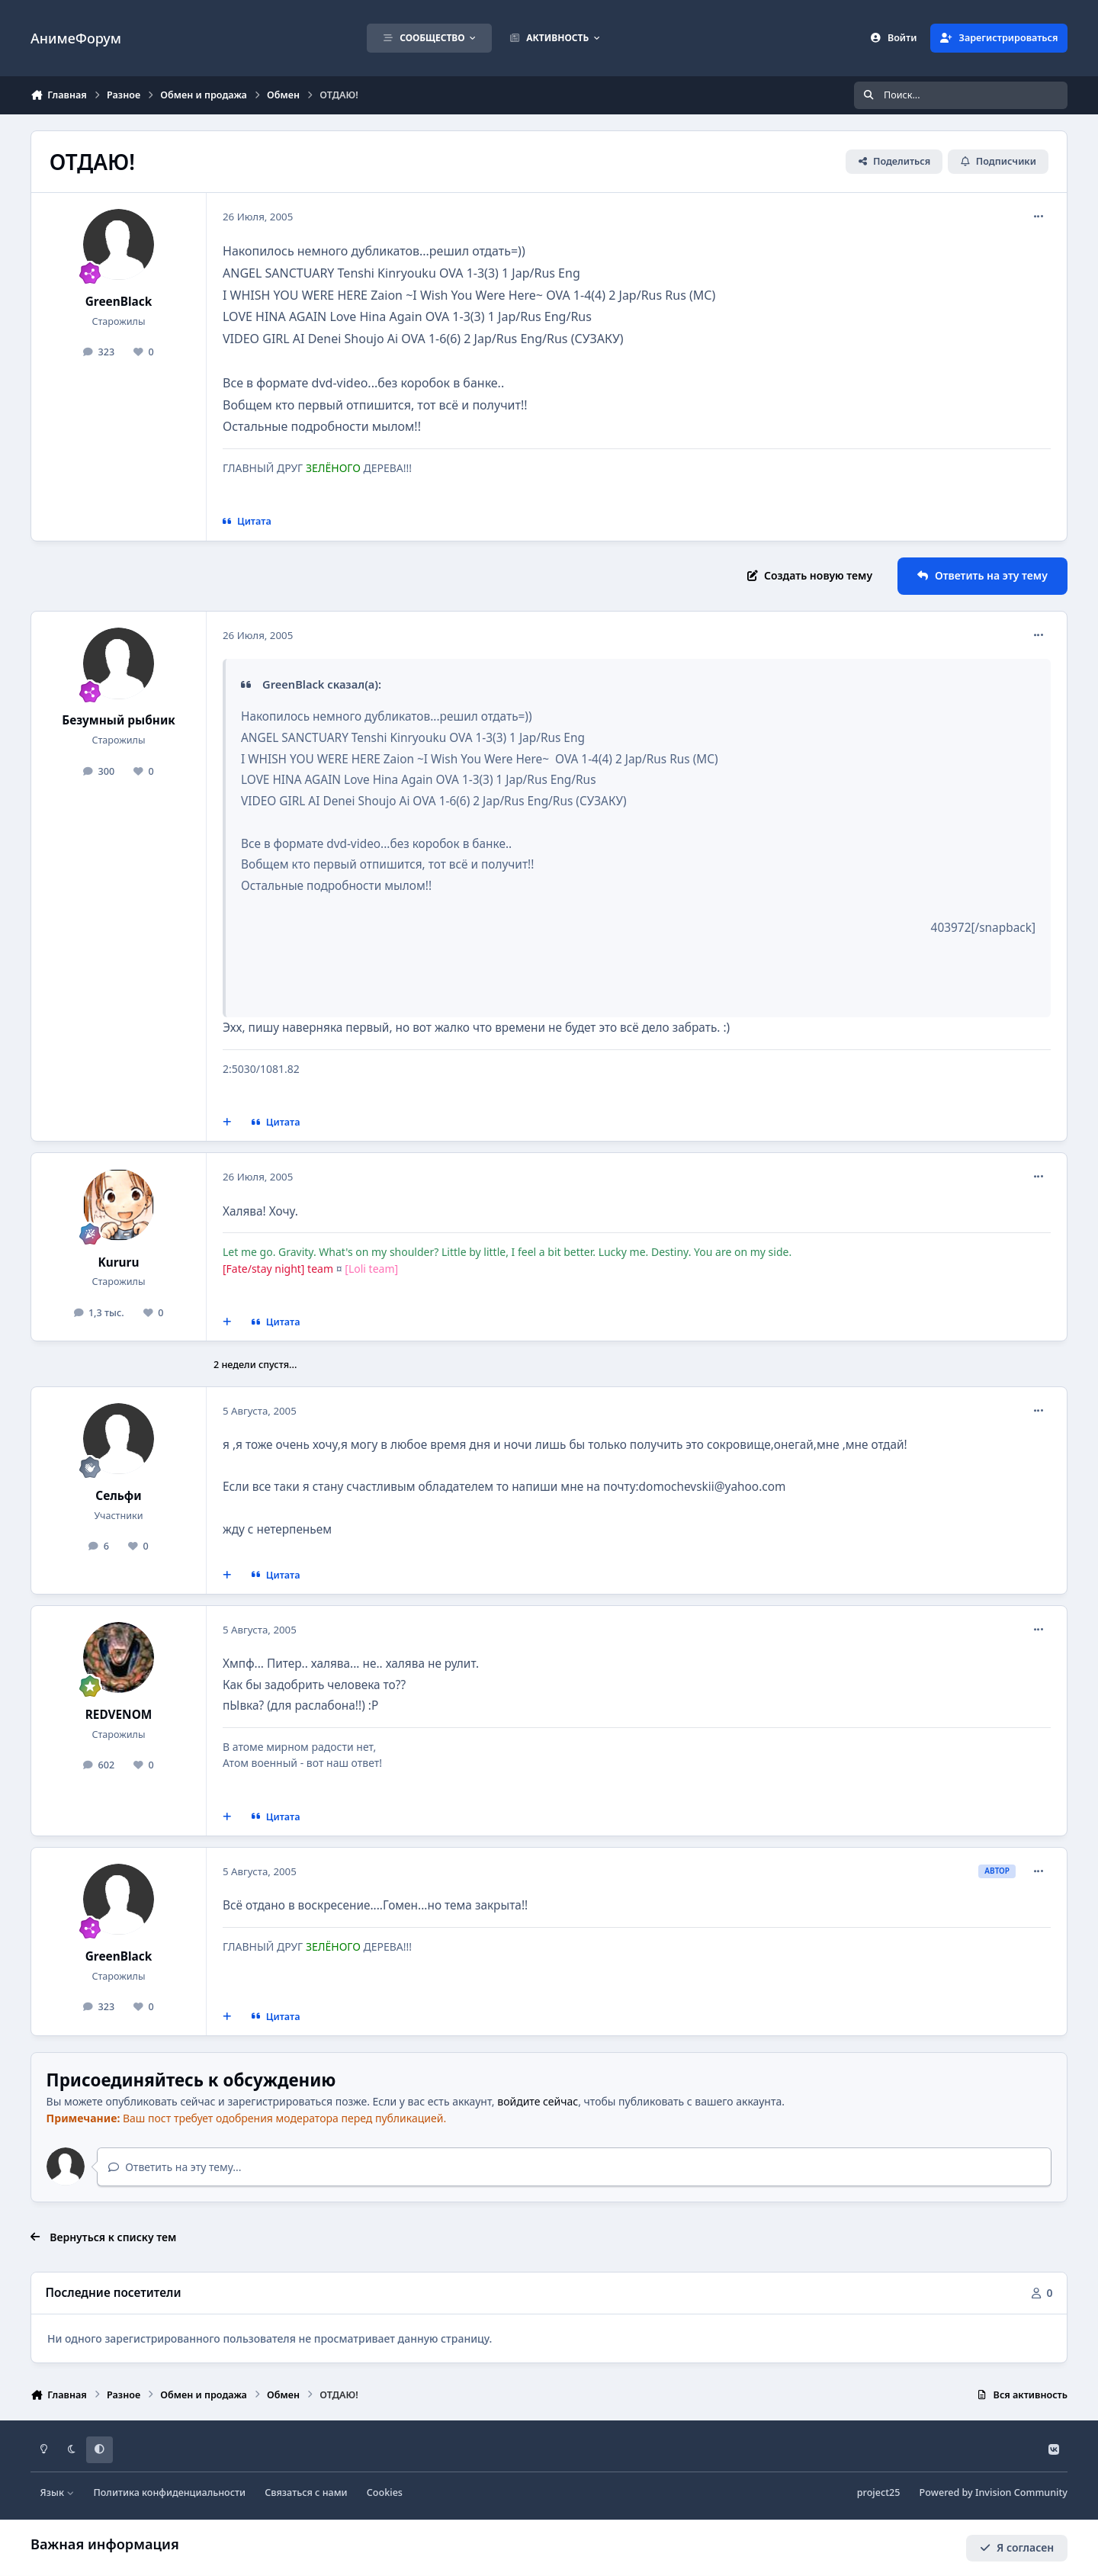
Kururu (119, 1262)
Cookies (385, 2492)
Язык (57, 2492)
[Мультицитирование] (227, 1122)
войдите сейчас (537, 2101)
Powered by (994, 2492)
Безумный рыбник (118, 720)
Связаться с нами (306, 2492)
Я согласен (1017, 2547)
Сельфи (118, 1496)
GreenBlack (118, 302)
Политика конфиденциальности (169, 2492)
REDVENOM (118, 1715)
